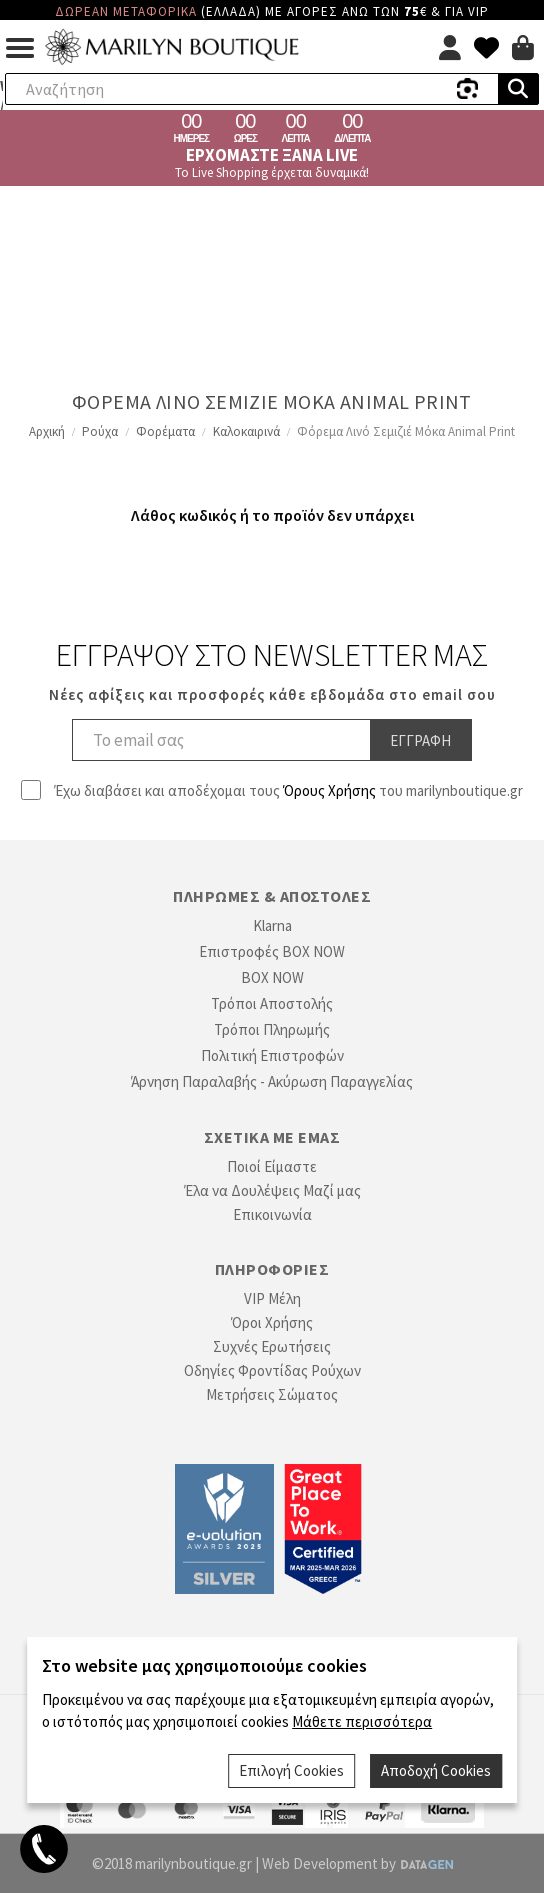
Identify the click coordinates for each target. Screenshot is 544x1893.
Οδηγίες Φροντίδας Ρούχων (272, 1370)
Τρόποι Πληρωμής (272, 1029)
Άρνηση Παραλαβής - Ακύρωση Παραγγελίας (272, 1081)
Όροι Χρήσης (272, 1322)
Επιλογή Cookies (291, 1770)
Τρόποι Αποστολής (272, 1003)
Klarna (272, 925)
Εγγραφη (420, 740)
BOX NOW (272, 977)
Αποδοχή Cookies (436, 1770)
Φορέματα (165, 431)
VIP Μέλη (272, 1298)
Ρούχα (100, 431)
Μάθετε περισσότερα (362, 1721)
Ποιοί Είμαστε (272, 1166)
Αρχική (47, 431)
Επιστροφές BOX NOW (272, 951)
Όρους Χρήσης (329, 790)
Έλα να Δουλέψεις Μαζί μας (272, 1190)
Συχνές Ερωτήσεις (272, 1346)
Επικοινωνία (272, 1214)
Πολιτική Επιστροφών (272, 1055)
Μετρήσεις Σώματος (272, 1394)
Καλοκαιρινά (246, 431)
